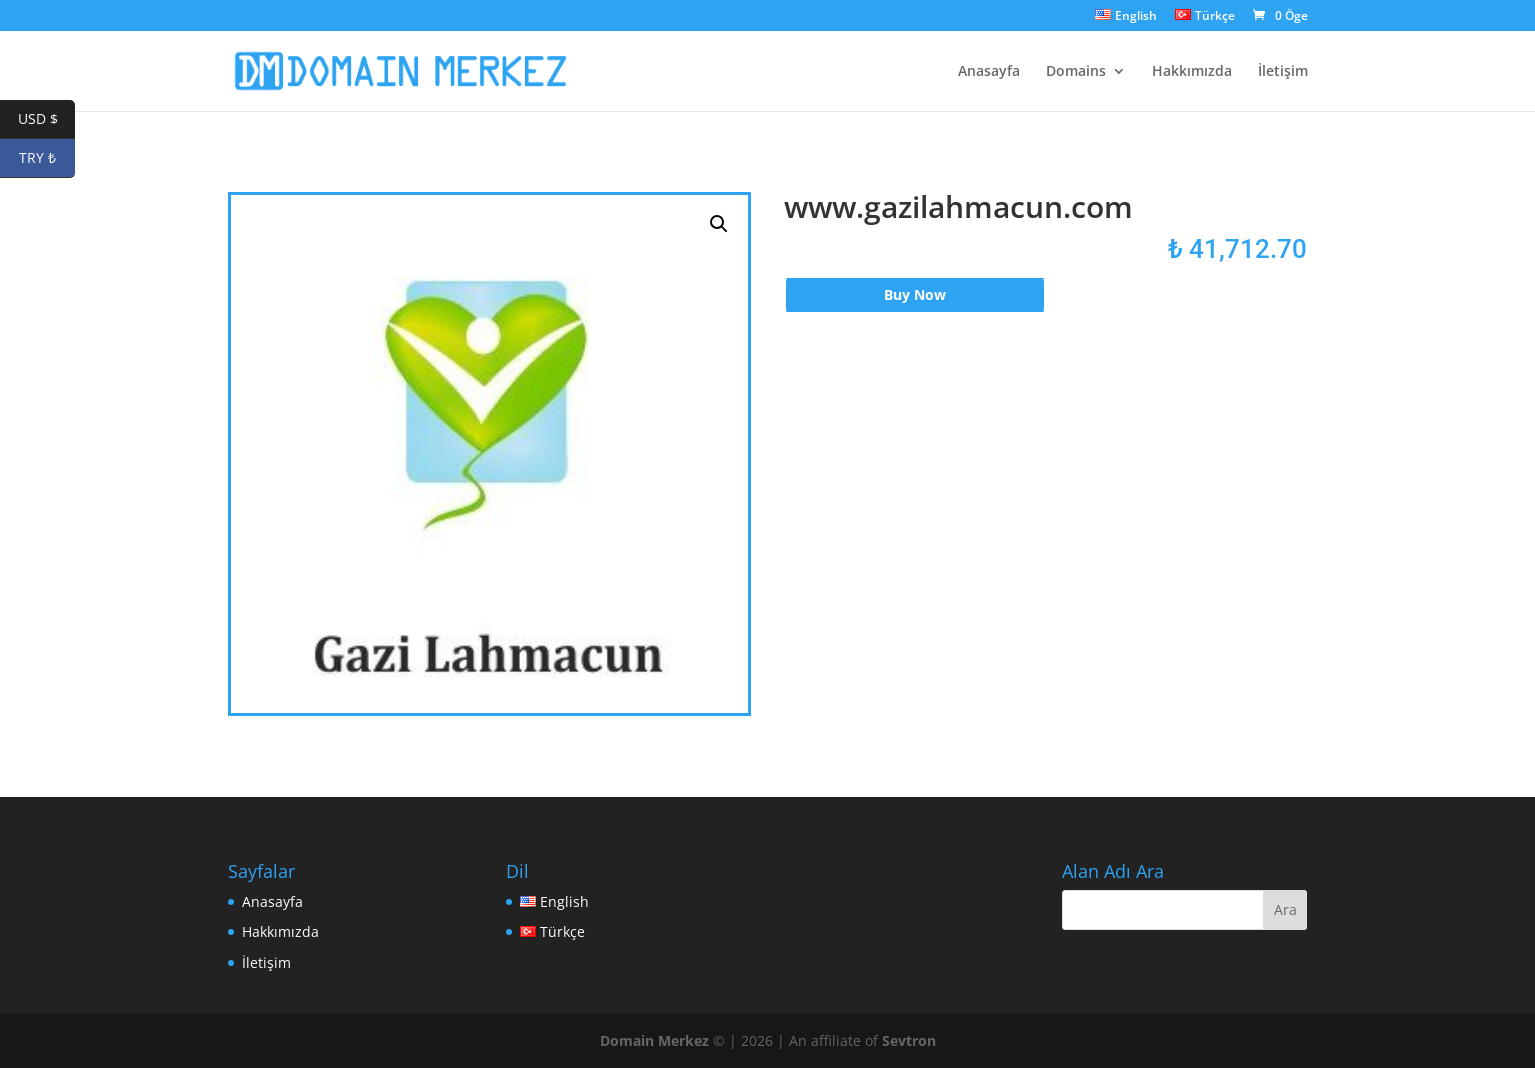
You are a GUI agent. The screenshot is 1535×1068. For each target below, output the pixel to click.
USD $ (47, 119)
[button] (719, 224)
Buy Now (915, 294)
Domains (1076, 72)
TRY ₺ (47, 158)
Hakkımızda (1192, 72)
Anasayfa (989, 72)
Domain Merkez (654, 1040)
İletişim (1283, 72)
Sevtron (909, 1040)
